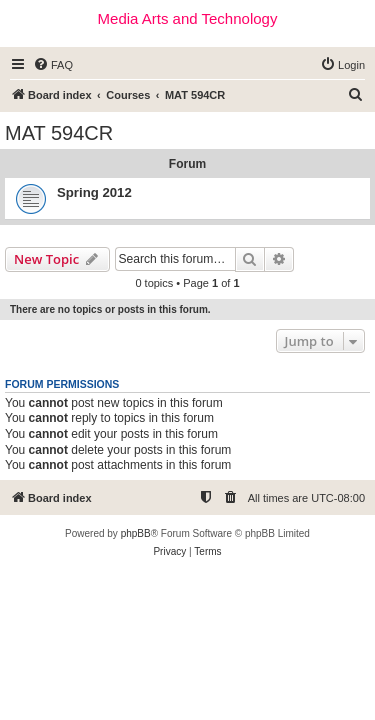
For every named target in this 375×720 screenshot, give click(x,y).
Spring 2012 (94, 192)
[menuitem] (53, 65)
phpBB (136, 533)
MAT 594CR (59, 133)
